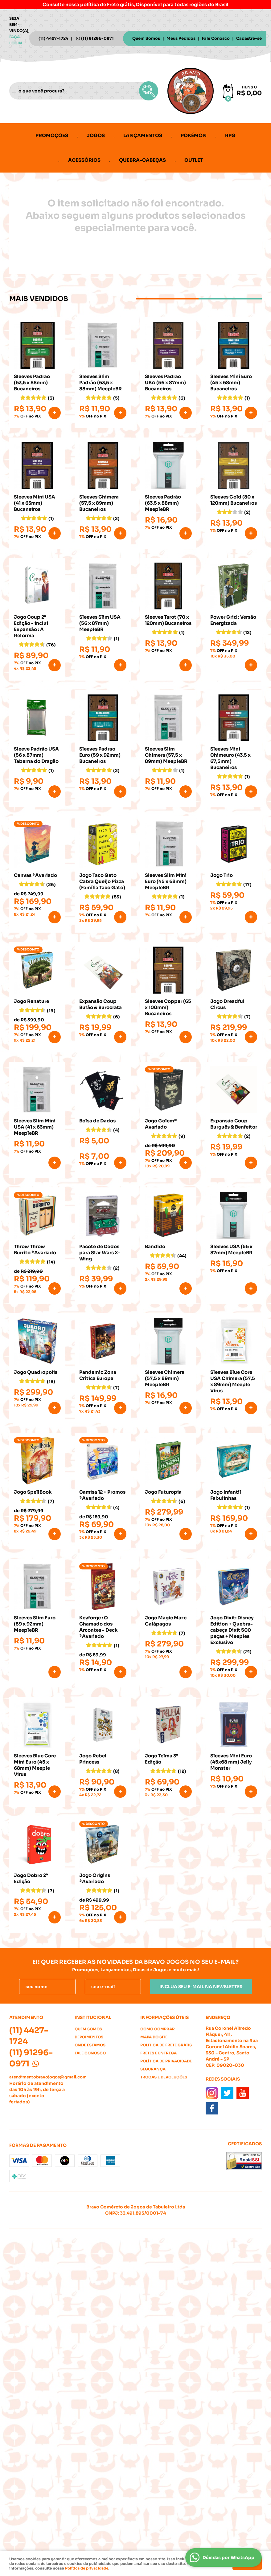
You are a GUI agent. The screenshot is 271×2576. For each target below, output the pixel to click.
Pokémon (194, 135)
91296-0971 (97, 38)
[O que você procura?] (148, 90)
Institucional (93, 2017)
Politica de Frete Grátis (166, 2045)
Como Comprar (157, 2029)
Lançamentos (142, 135)
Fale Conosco (216, 38)
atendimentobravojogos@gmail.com (48, 2077)
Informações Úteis (164, 2017)
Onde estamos (90, 2045)
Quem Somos (146, 38)
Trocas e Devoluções (163, 2077)
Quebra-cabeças (142, 160)
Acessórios (84, 160)
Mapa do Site (153, 2037)
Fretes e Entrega (158, 2053)
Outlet (193, 160)
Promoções (51, 135)
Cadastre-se (249, 38)
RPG (230, 135)
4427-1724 (53, 38)
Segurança (153, 2069)
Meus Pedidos (180, 38)
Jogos (96, 135)
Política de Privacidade (166, 2061)
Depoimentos (89, 2037)
